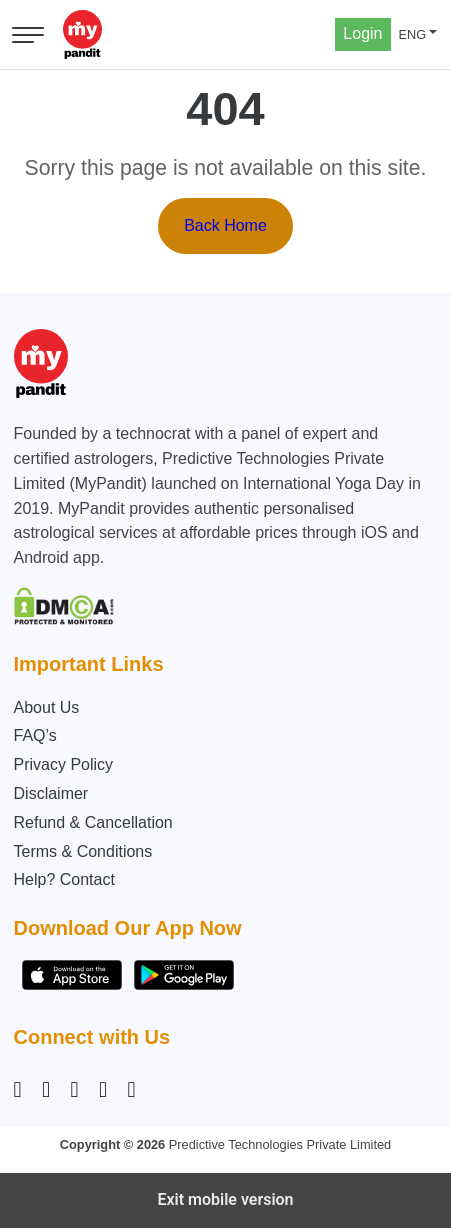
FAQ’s (35, 735)
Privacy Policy (64, 764)
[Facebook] (46, 1090)
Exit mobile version (225, 1199)
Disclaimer (51, 793)
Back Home (225, 225)
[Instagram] (22, 1090)
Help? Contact (64, 879)
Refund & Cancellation (93, 822)
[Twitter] (103, 1090)
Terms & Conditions (83, 851)
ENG (413, 34)
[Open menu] (28, 35)
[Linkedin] (75, 1090)
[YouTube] (132, 1090)
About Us (47, 707)
